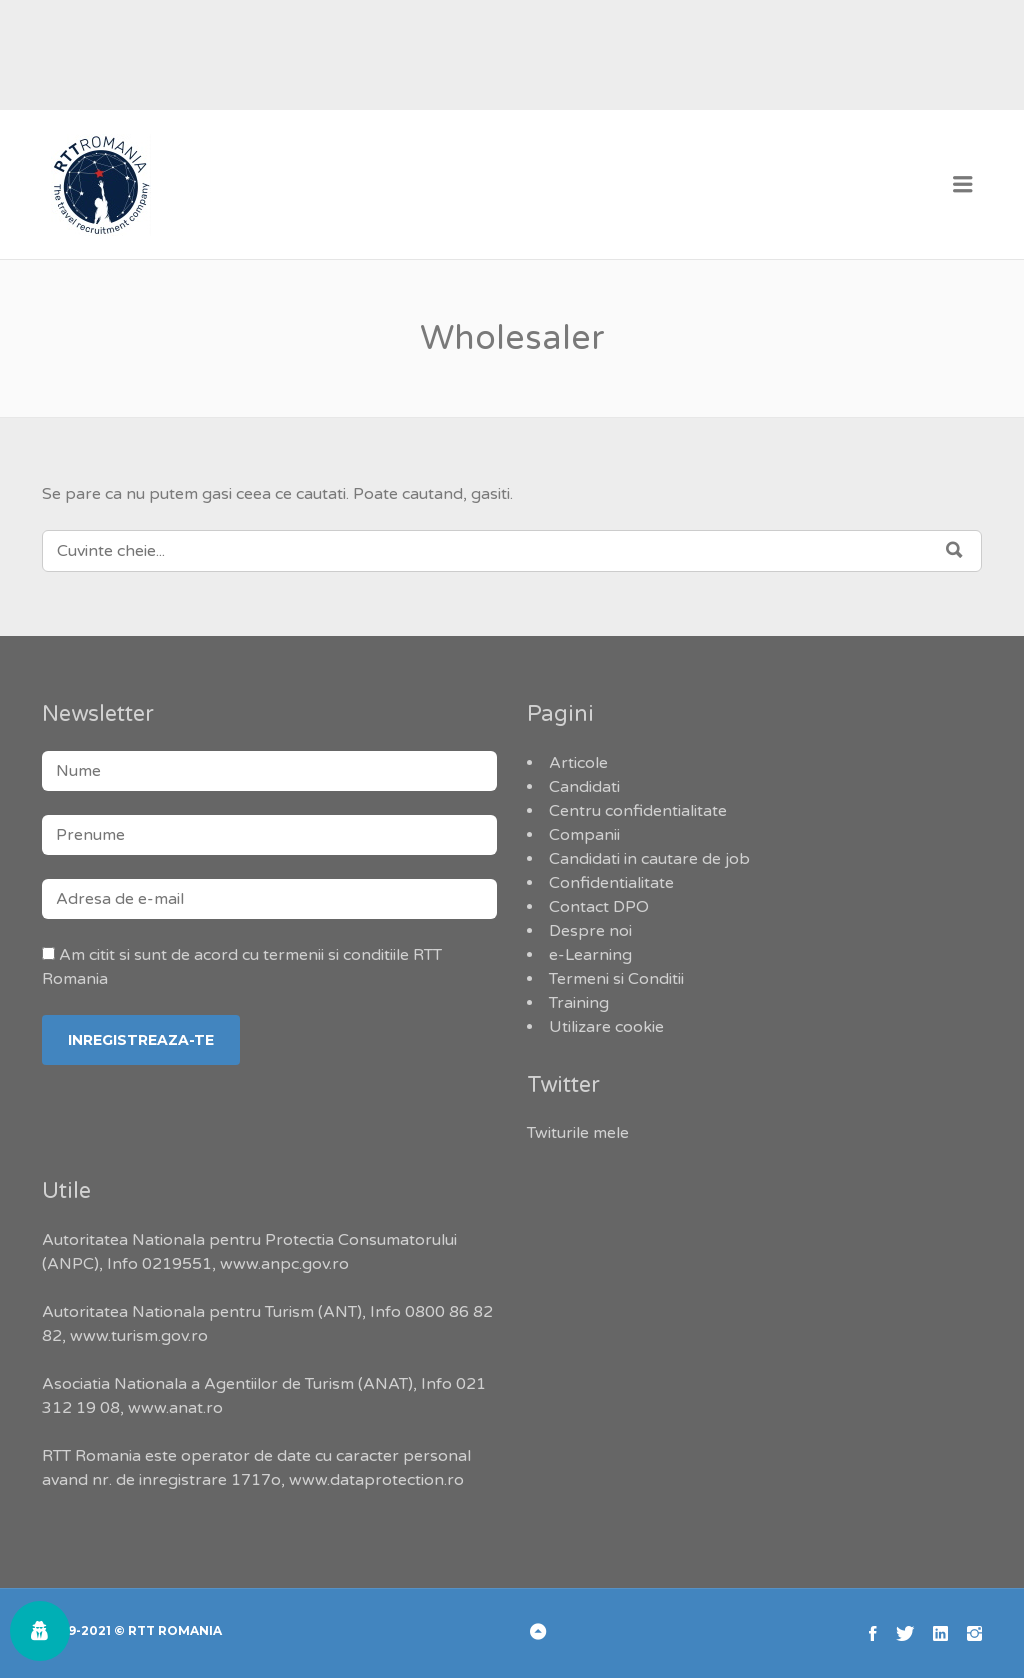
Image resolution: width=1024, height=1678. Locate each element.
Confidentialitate (611, 883)
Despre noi (590, 931)
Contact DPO (599, 907)
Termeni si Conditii (616, 979)
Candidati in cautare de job (649, 859)
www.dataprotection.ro (376, 1480)
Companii (584, 835)
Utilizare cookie (606, 1027)
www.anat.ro (175, 1408)
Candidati (584, 787)
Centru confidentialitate (638, 811)
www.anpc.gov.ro (284, 1264)
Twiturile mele (578, 1133)
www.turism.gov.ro (139, 1336)
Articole (578, 763)
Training (579, 1003)
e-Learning (590, 955)
